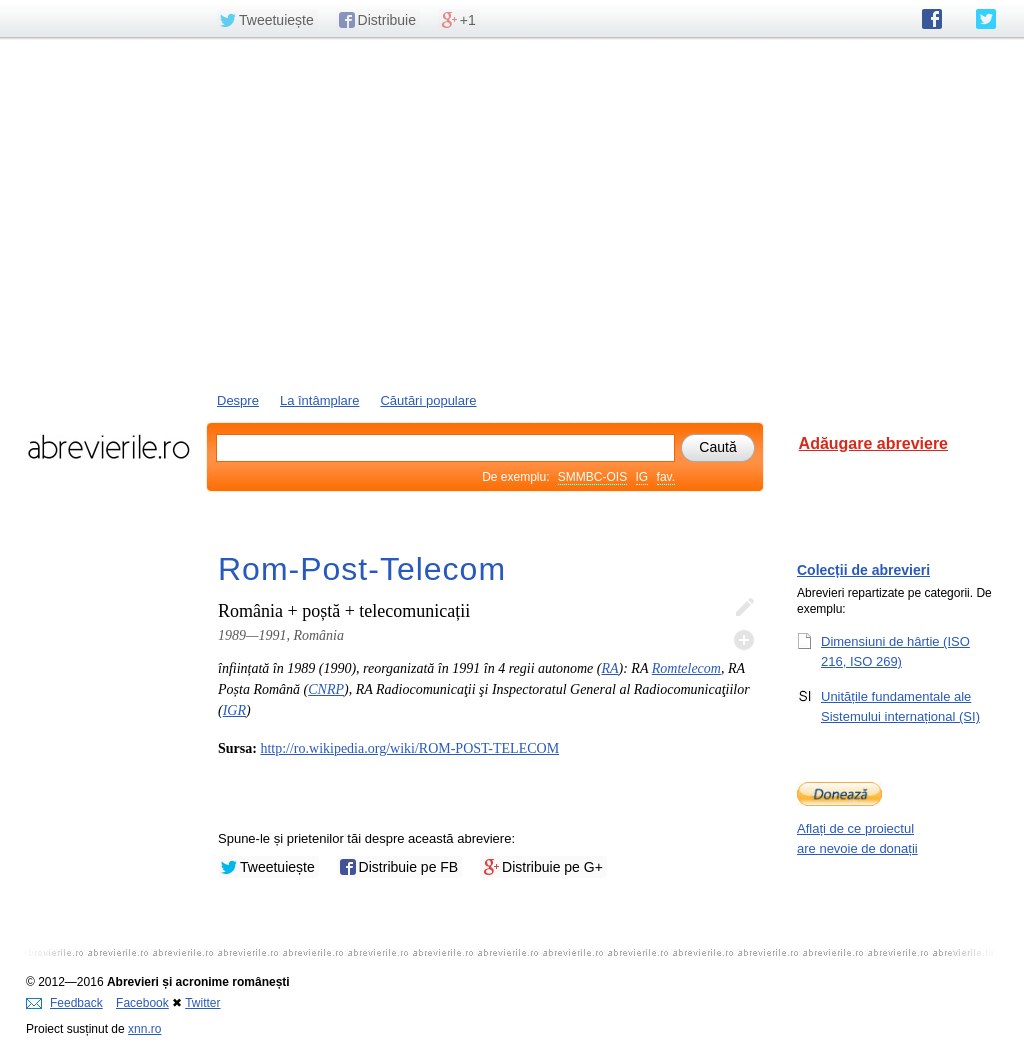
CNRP (326, 689)
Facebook (142, 1003)
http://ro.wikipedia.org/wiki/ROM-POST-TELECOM (409, 748)
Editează (744, 608)
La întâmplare (320, 400)
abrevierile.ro (108, 447)
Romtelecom (686, 668)
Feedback (64, 1003)
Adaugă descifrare (744, 640)
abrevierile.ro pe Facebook (932, 19)
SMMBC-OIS (592, 477)
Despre (238, 400)
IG (642, 477)
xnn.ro (144, 1029)
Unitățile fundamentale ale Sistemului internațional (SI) (900, 706)
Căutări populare (428, 400)
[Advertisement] (512, 213)
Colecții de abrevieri (863, 570)
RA (609, 668)
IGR (234, 710)
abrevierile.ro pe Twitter (986, 19)
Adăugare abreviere (873, 443)
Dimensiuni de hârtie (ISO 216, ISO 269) (895, 651)
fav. (666, 477)
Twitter (202, 1003)
